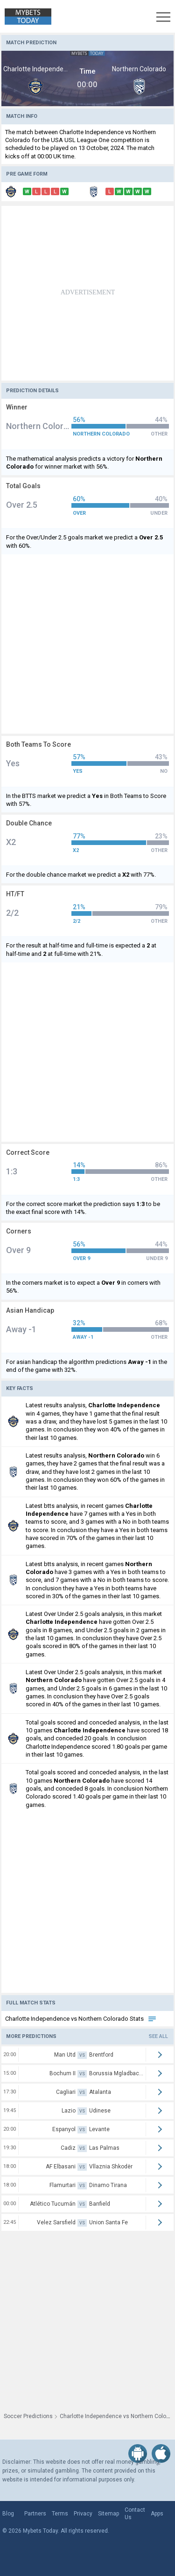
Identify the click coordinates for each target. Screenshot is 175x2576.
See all (158, 2036)
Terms (60, 2513)
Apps (157, 2513)
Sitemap (108, 2513)
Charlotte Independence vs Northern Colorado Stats (81, 2018)
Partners (35, 2513)
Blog (8, 2513)
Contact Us (135, 2514)
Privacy (83, 2513)
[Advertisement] (87, 293)
